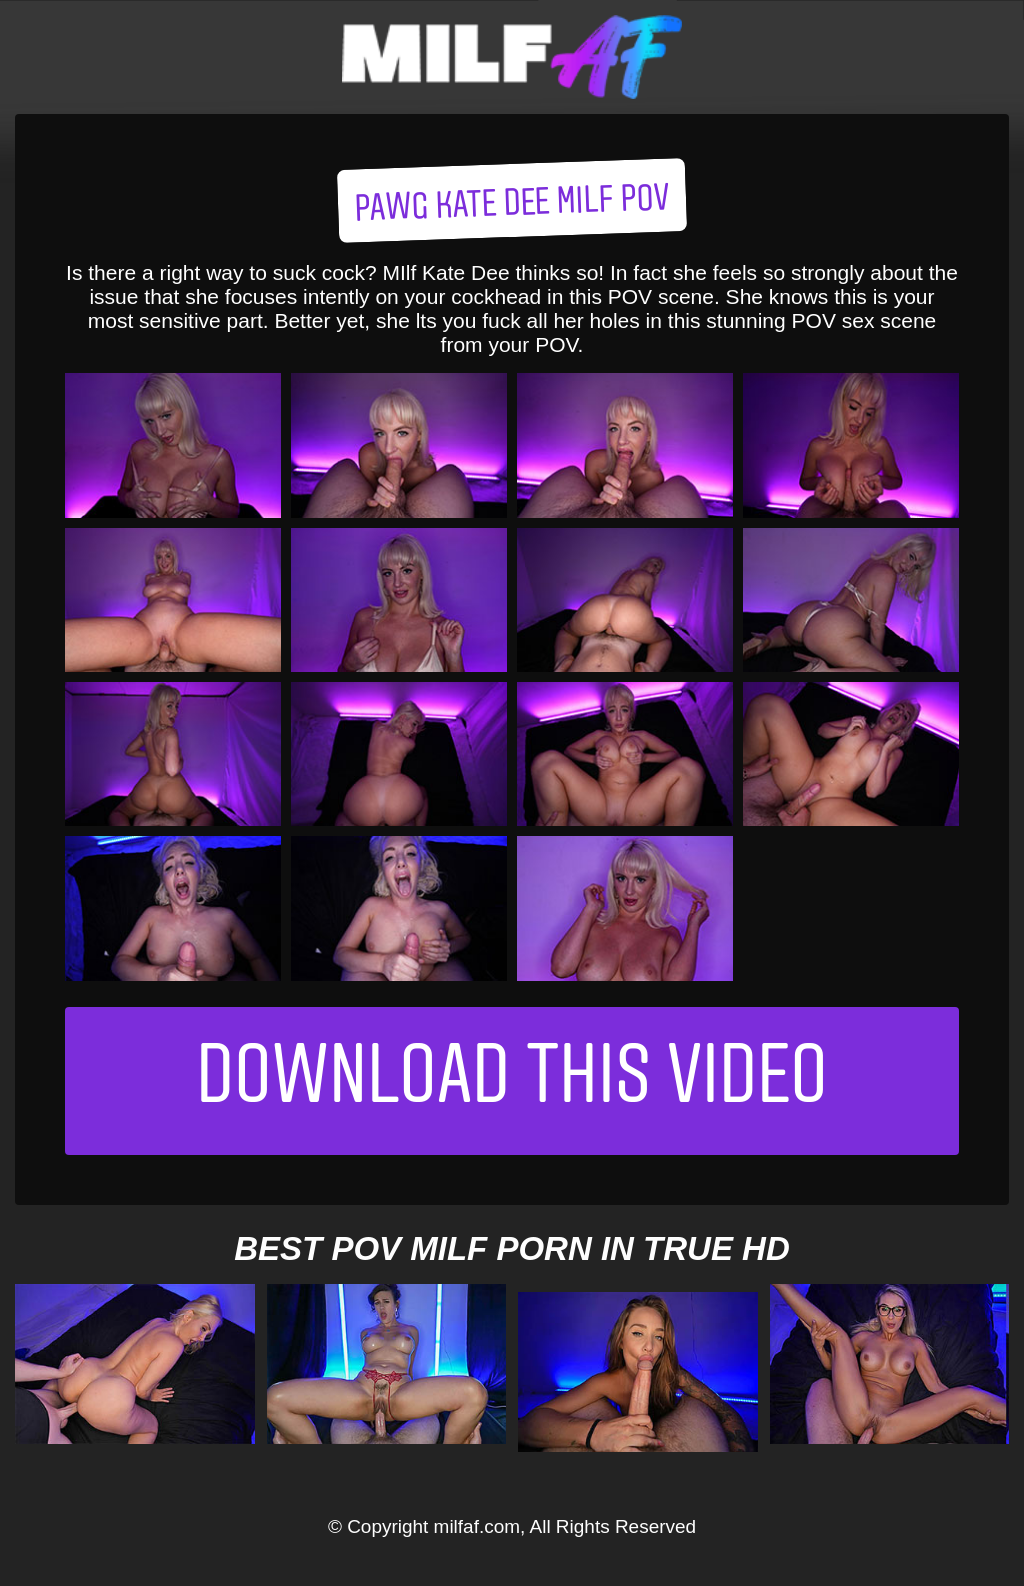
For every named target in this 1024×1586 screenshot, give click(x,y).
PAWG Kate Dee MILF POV (512, 206)
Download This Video (512, 1081)
